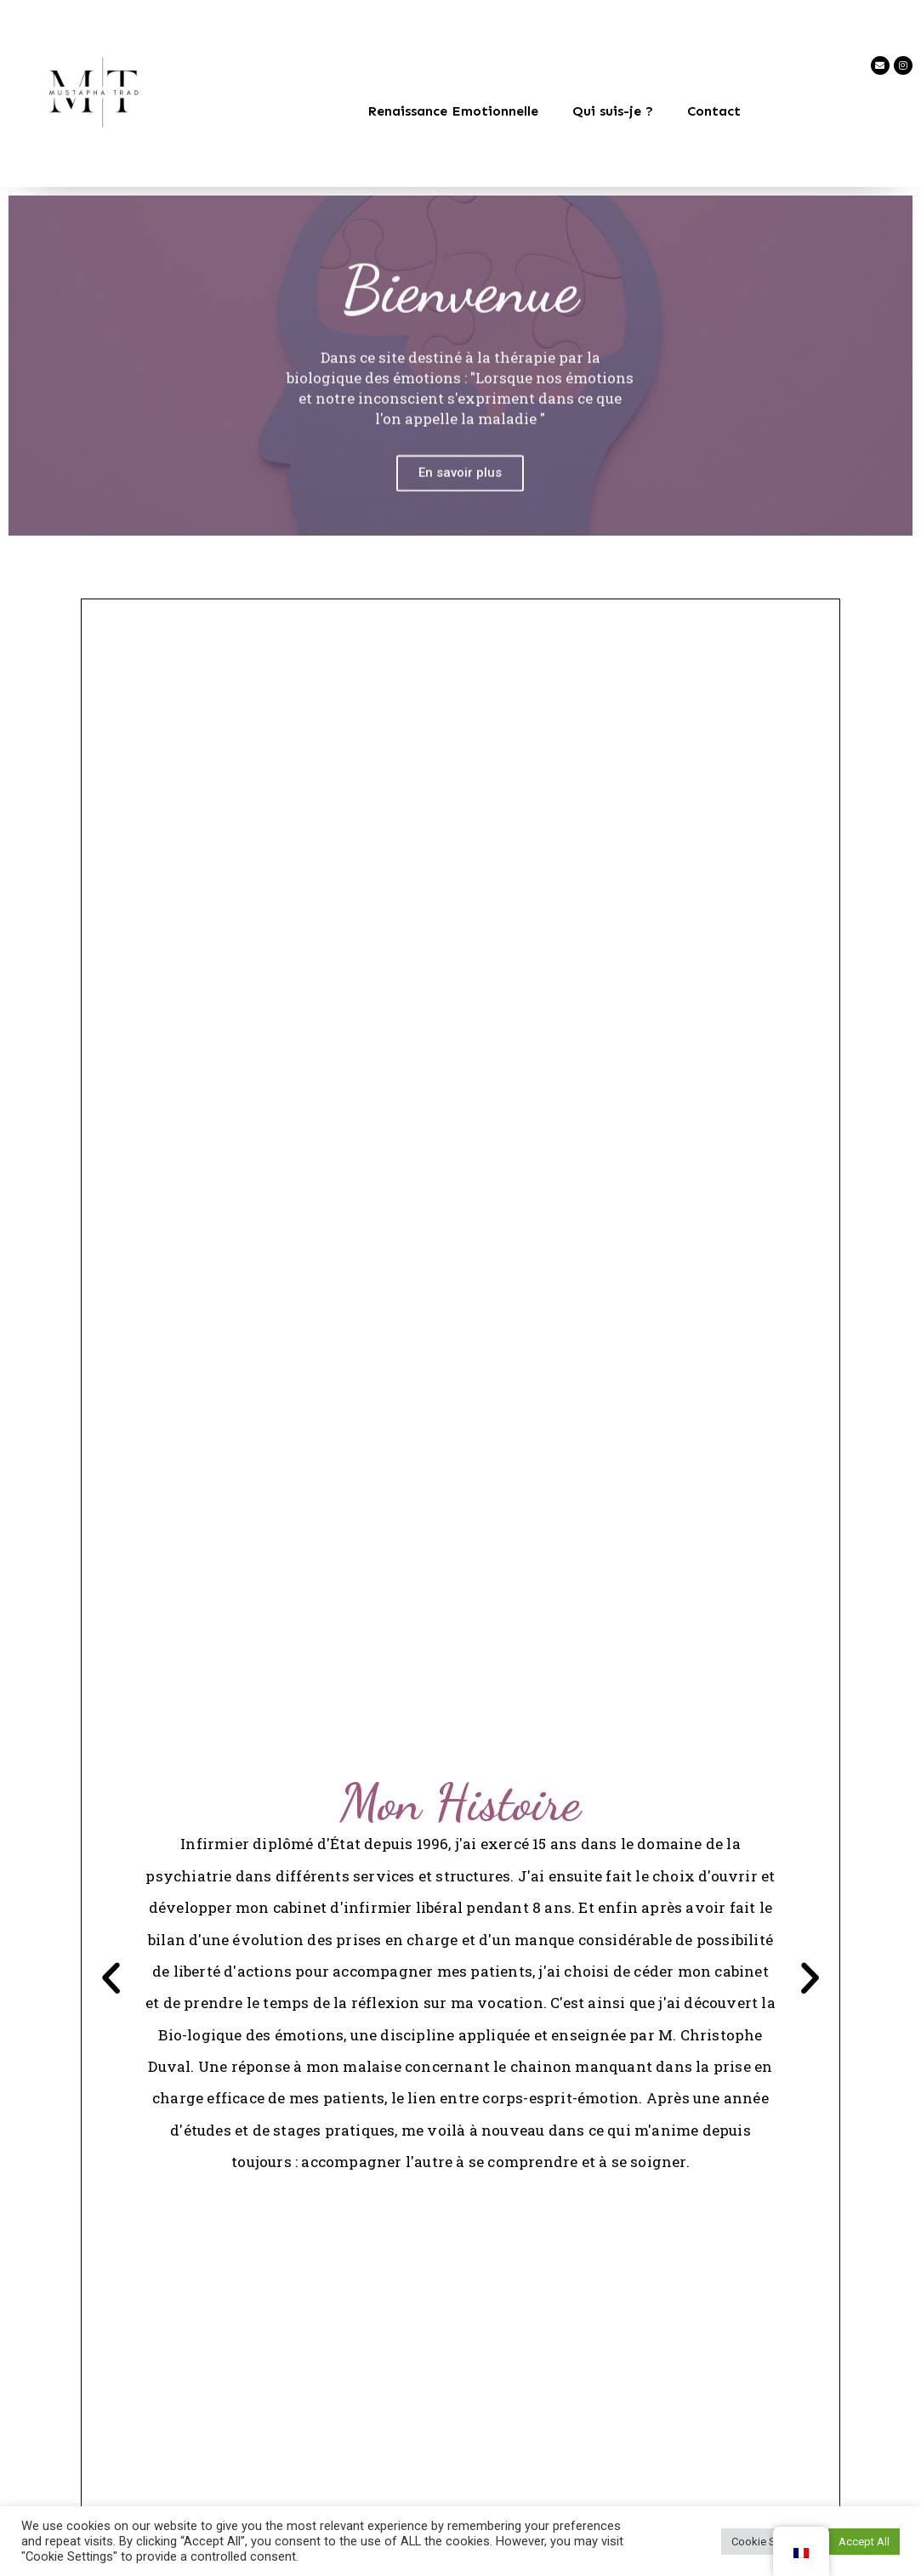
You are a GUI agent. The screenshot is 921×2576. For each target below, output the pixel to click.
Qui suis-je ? (612, 111)
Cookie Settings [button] (770, 2541)
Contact (714, 111)
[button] (113, 1980)
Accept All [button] (864, 2541)
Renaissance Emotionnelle (452, 111)
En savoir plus (460, 510)
